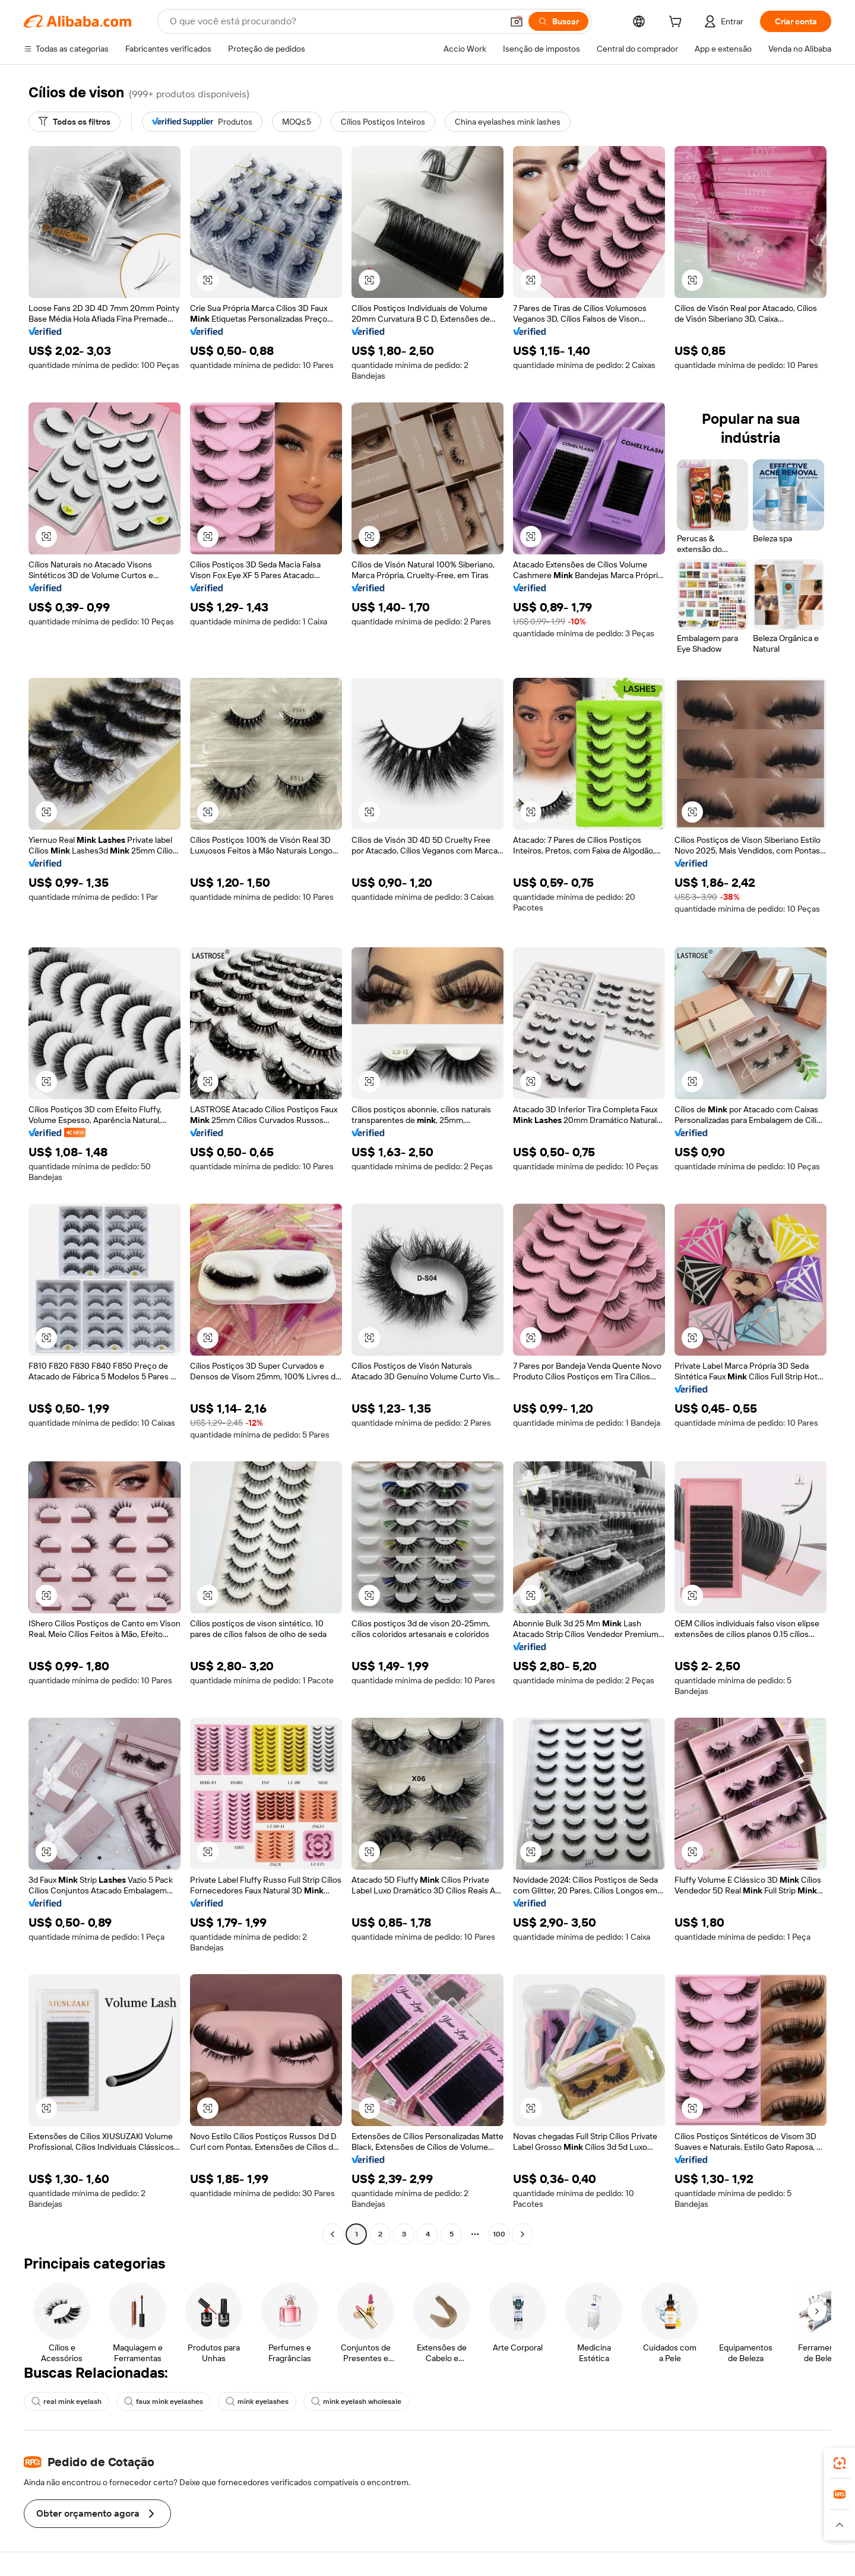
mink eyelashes (257, 2401)
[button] (516, 21)
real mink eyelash (66, 2401)
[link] (839, 2463)
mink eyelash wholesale (356, 2401)
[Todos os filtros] (74, 122)
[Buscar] (558, 21)
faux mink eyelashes (163, 2401)
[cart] (677, 23)
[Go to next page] (522, 2234)
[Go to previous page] (332, 2234)
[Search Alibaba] (335, 21)
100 (499, 2234)
